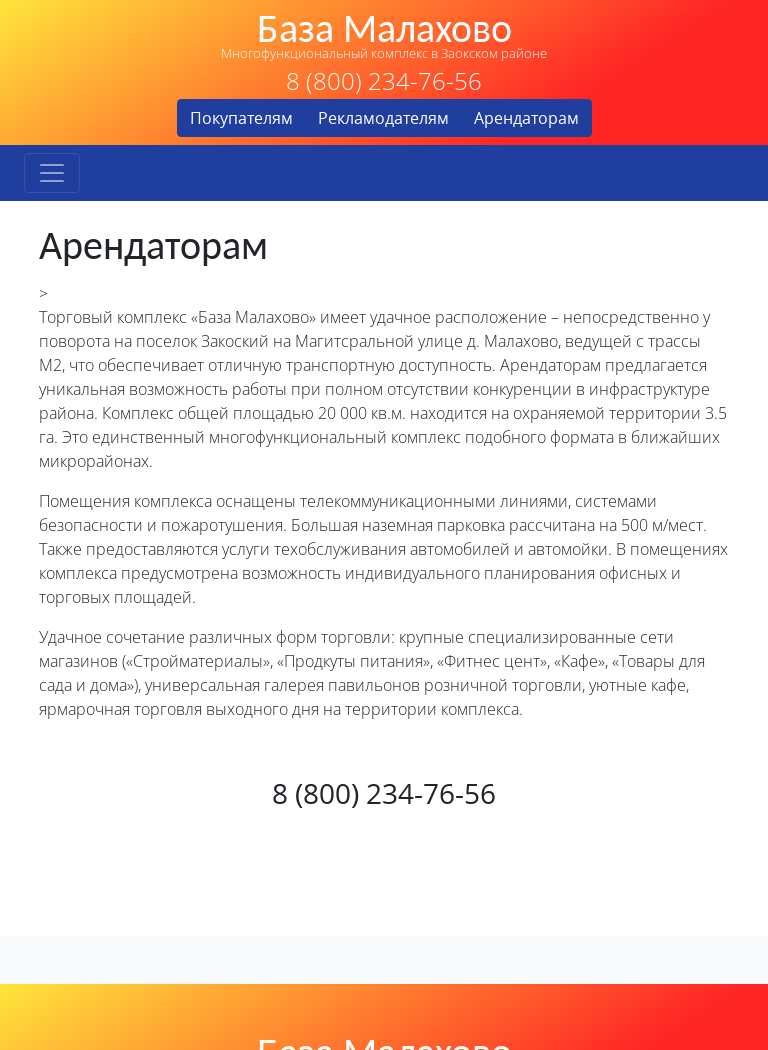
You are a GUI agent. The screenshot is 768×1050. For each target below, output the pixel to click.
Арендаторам (526, 118)
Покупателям (241, 118)
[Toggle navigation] (52, 173)
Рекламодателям (383, 118)
